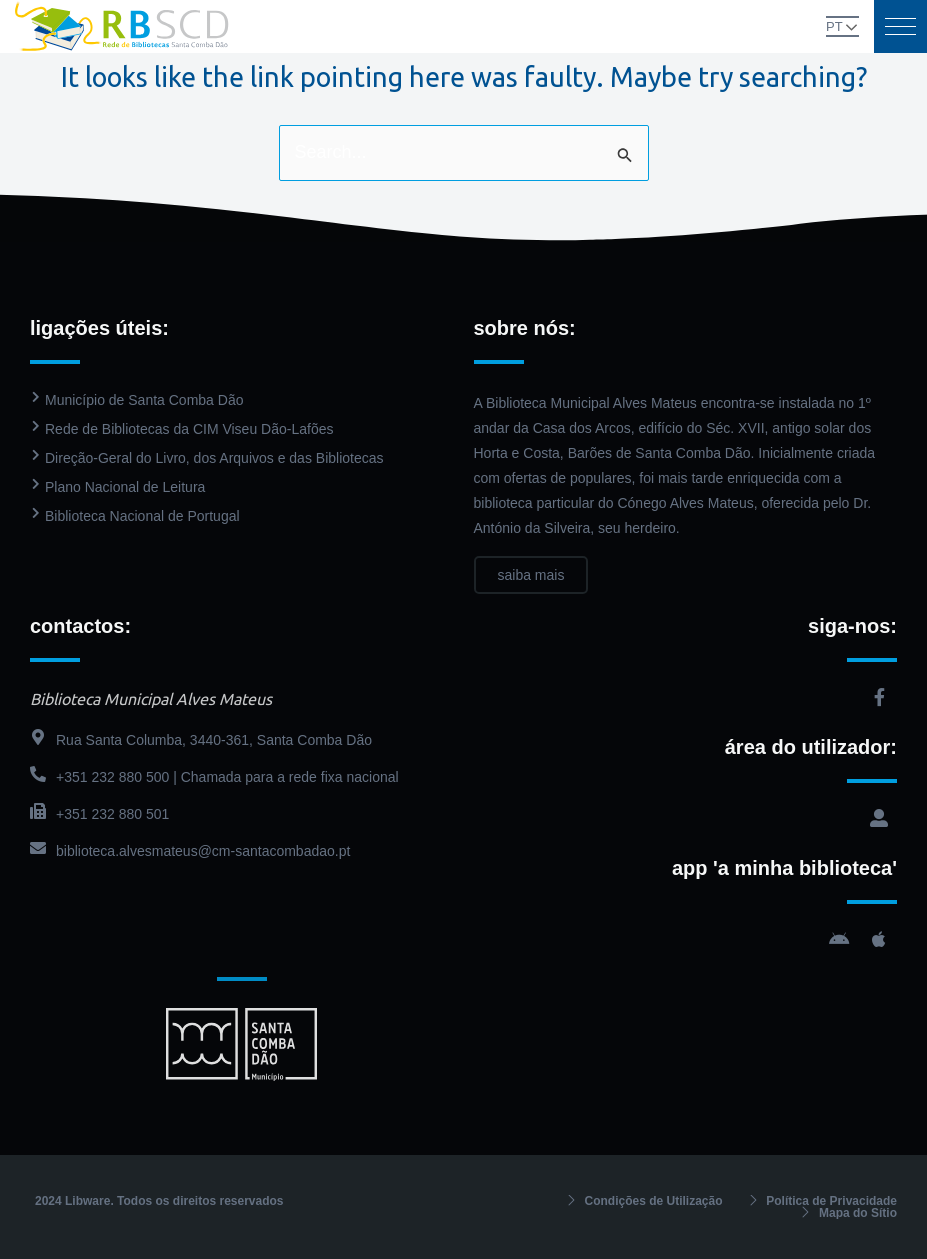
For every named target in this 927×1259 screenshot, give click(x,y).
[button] (900, 26)
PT (834, 26)
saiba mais (531, 575)
